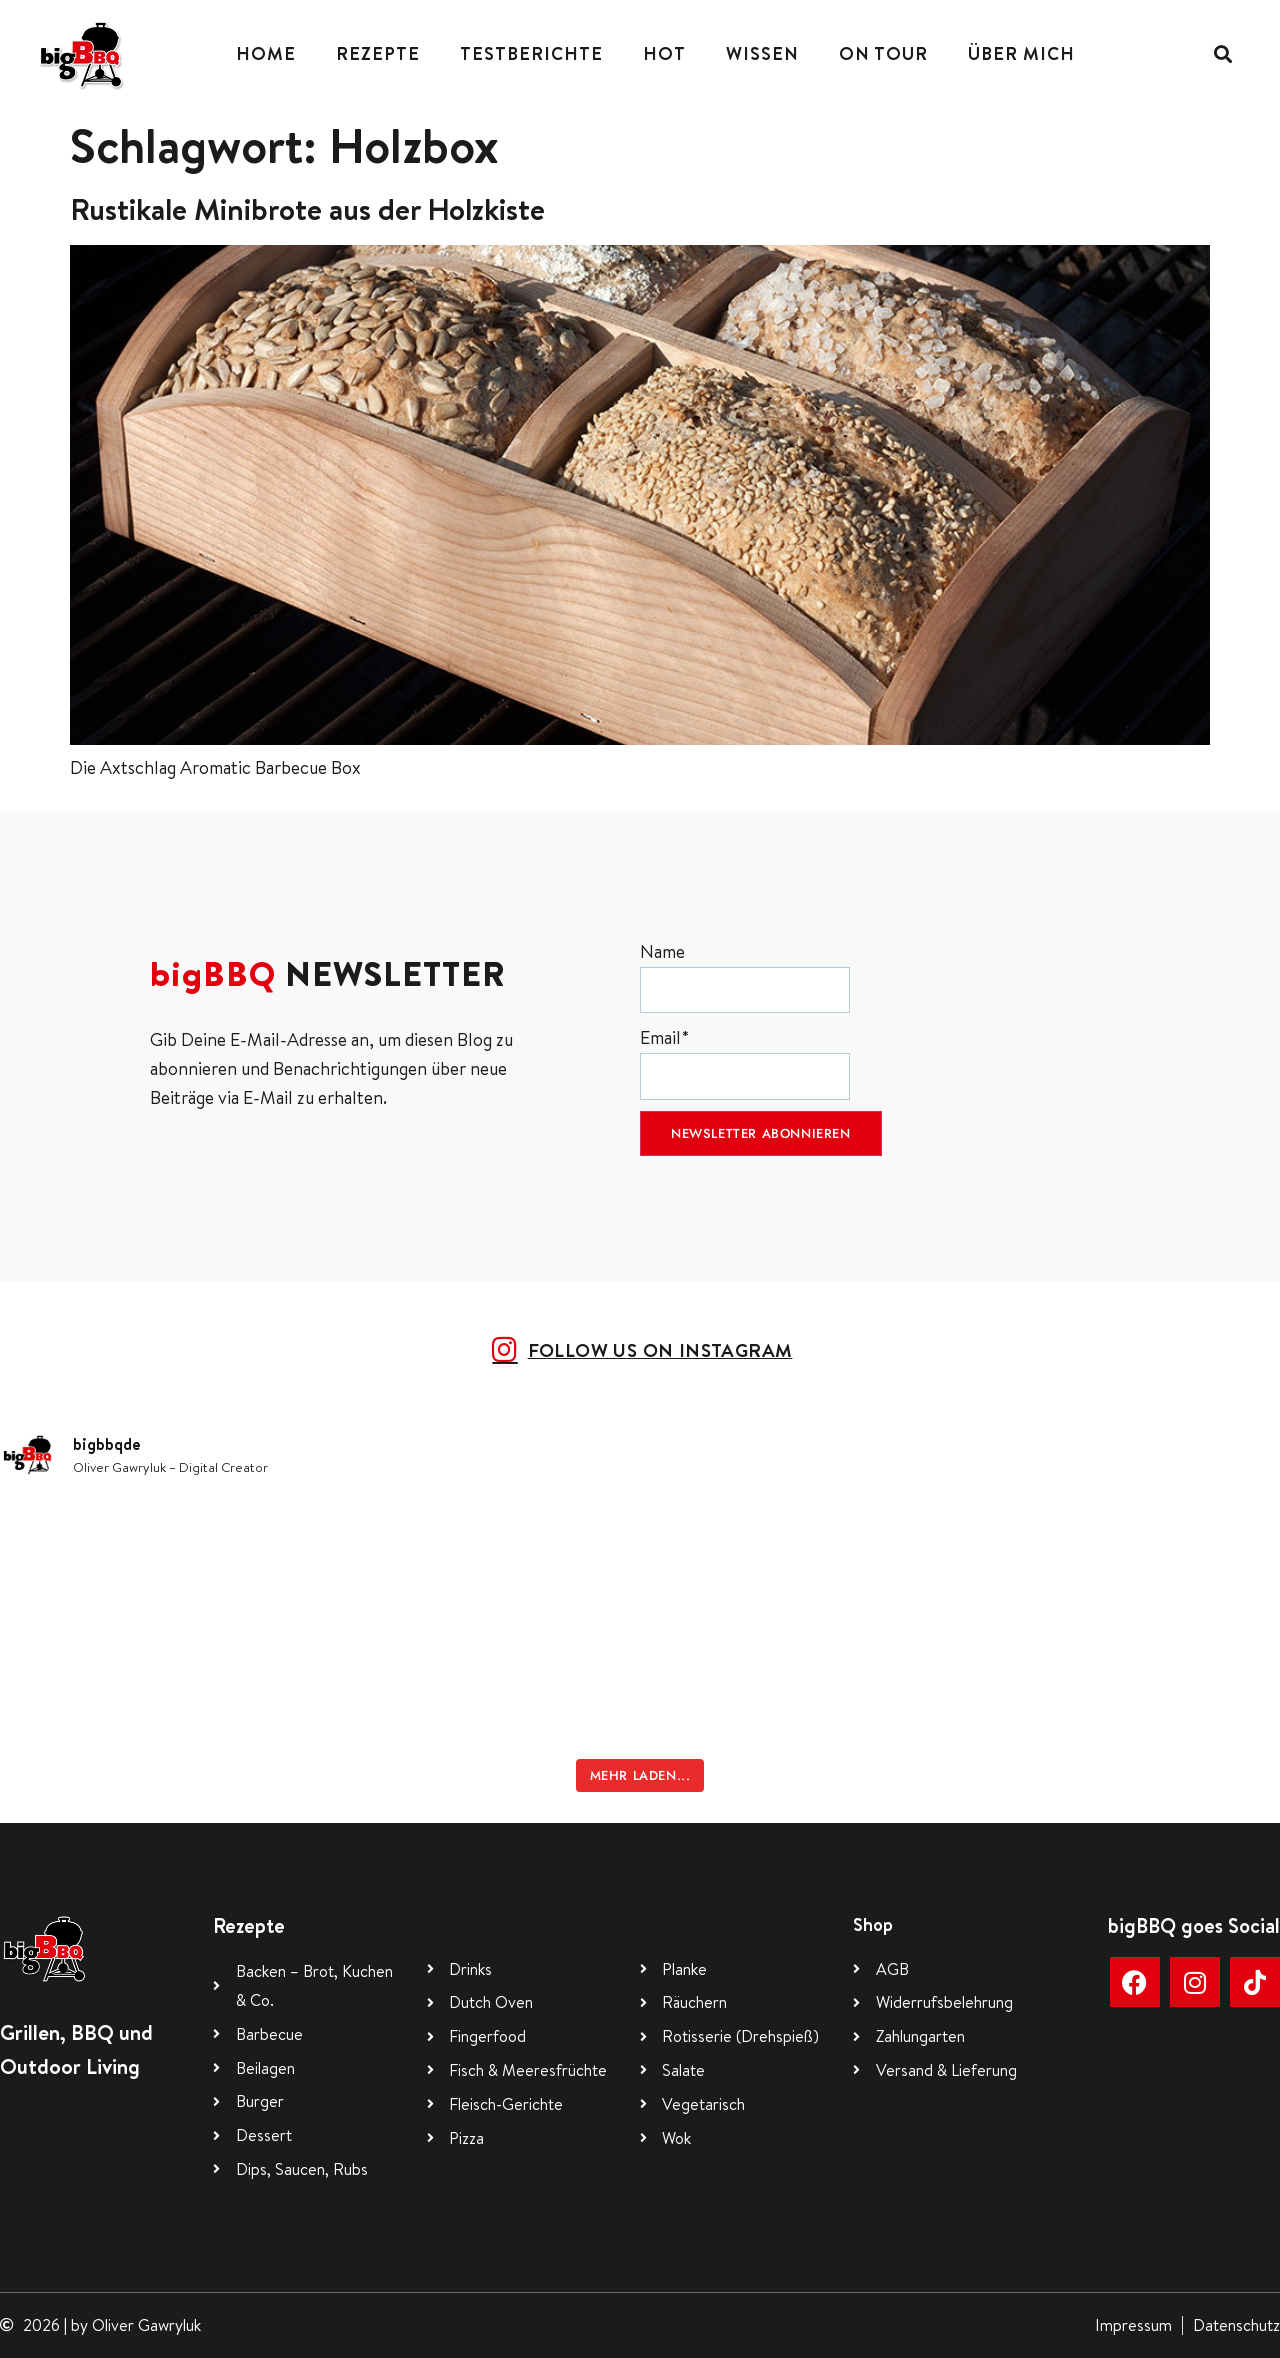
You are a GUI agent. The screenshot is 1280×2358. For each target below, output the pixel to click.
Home (266, 53)
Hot (664, 53)
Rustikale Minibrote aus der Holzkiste (307, 209)
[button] (1222, 54)
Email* (745, 1062)
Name (745, 976)
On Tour (883, 53)
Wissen (762, 53)
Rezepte (378, 53)
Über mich (1021, 53)
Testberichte (531, 53)
